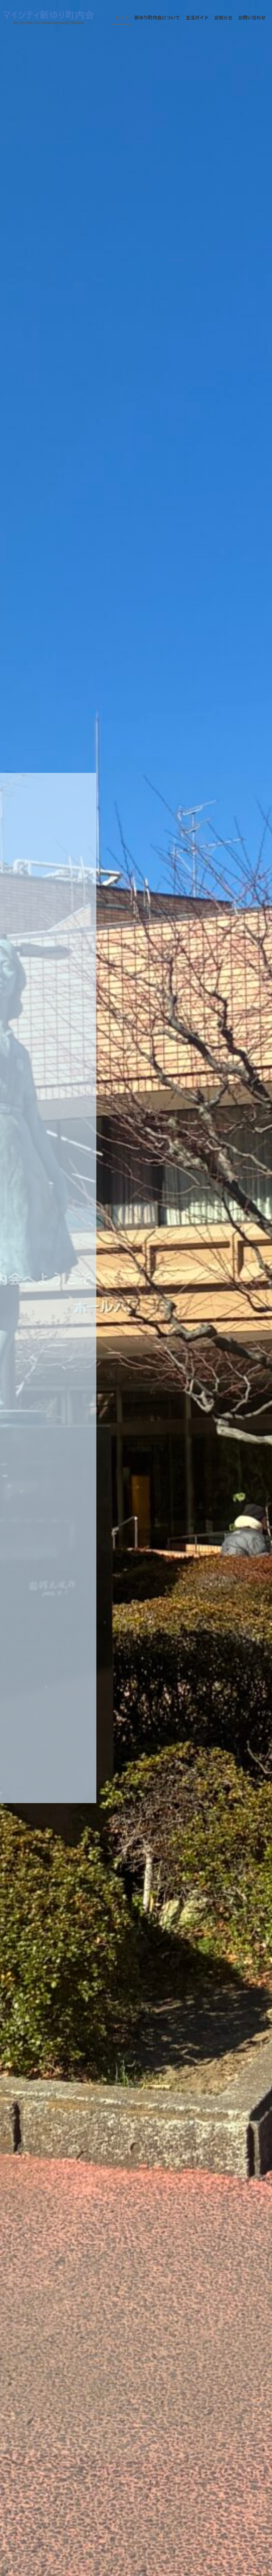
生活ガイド (197, 17)
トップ (122, 17)
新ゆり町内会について (157, 17)
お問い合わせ (252, 17)
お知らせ (223, 17)
